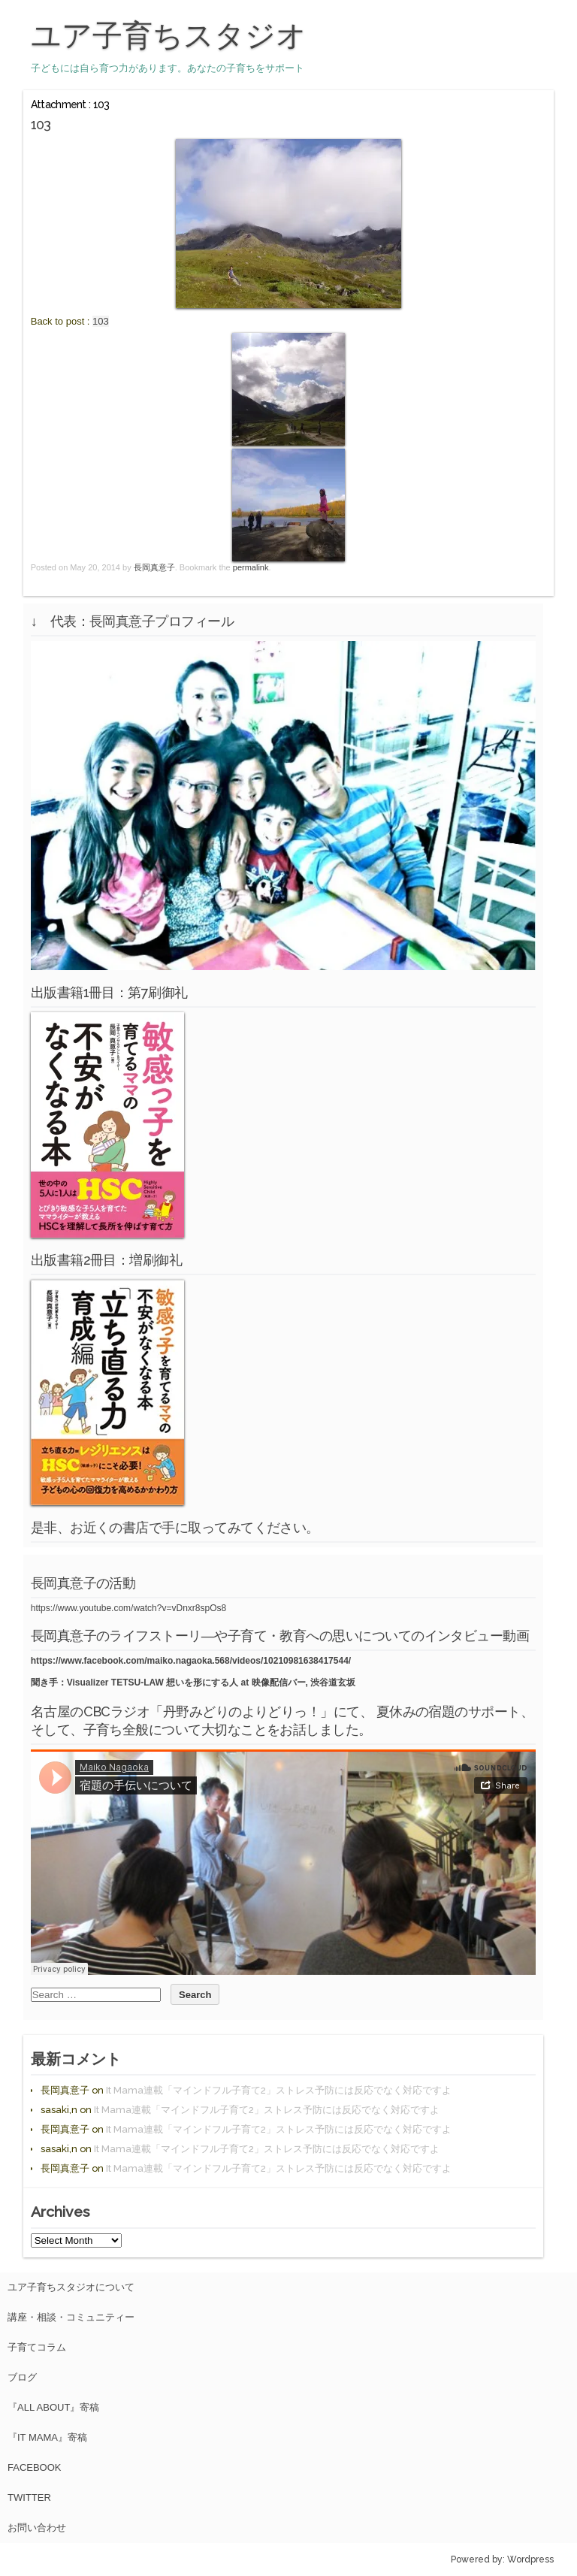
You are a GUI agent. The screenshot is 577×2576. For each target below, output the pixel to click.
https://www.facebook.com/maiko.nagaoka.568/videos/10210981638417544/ (191, 1660)
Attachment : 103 (70, 104)
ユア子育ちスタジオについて (71, 2287)
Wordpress (530, 2559)
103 (100, 321)
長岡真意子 (154, 567)
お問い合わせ (37, 2527)
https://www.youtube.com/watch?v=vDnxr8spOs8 (128, 1608)
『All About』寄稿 (53, 2407)
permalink (251, 567)
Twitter (29, 2497)
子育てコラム (37, 2347)
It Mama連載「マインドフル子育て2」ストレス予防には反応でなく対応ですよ (279, 2090)
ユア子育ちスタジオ (169, 35)
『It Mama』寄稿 (47, 2437)
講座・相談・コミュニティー (71, 2317)
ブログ (22, 2377)
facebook (35, 2467)
